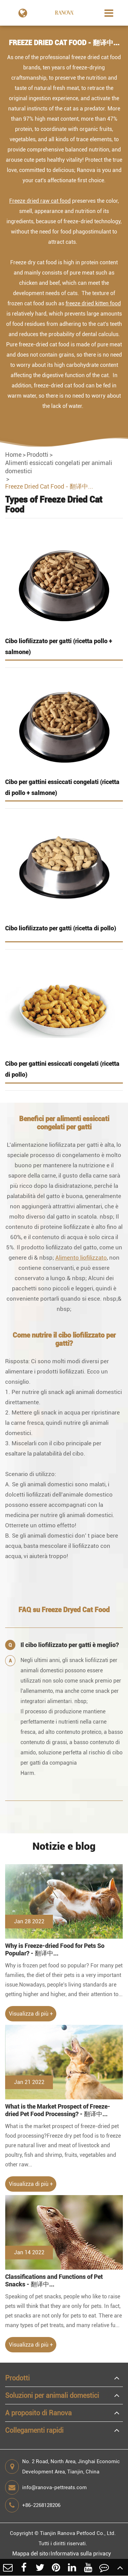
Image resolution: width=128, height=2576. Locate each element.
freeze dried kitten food (93, 303)
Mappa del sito (30, 2553)
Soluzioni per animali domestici (52, 2395)
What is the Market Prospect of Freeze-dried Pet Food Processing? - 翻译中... (57, 2110)
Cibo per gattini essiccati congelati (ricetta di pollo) (62, 1069)
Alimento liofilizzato (81, 1257)
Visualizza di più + (31, 2013)
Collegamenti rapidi (34, 2430)
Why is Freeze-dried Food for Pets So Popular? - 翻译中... (54, 1949)
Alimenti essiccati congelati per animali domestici (58, 467)
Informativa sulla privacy (81, 2553)
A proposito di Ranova (38, 2413)
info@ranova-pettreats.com (46, 2487)
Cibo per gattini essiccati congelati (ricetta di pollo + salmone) (62, 787)
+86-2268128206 (32, 2505)
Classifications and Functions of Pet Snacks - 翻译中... (54, 2280)
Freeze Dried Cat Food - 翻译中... (49, 486)
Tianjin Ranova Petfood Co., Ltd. (78, 2533)
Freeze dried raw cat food (40, 201)
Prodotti (37, 454)
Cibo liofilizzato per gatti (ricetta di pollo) (60, 928)
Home (13, 454)
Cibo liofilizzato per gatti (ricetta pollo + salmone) (58, 646)
